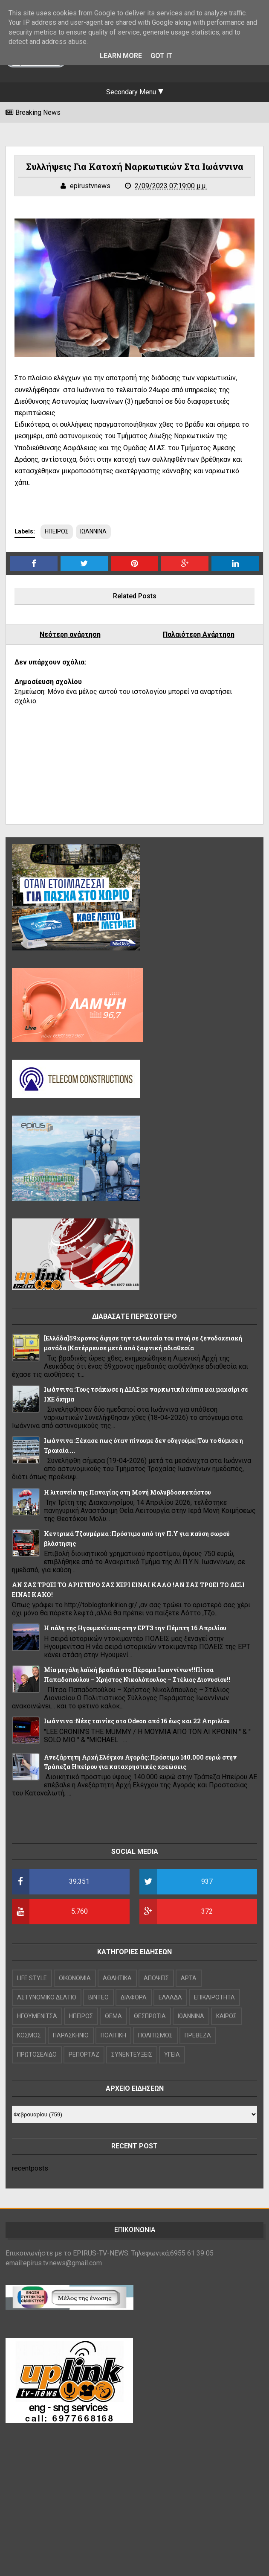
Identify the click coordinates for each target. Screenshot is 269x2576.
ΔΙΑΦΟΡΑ (134, 1997)
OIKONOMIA (75, 1978)
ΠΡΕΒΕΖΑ (198, 2035)
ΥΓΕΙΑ (172, 2054)
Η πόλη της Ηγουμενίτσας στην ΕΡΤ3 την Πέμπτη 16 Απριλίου (135, 1628)
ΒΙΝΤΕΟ (98, 1997)
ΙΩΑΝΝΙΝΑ (93, 531)
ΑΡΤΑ (189, 1978)
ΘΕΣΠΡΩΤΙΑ (150, 2016)
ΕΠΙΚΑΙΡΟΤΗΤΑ (214, 1997)
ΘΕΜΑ (113, 2016)
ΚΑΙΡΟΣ (226, 2016)
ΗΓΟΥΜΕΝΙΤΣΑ (37, 2016)
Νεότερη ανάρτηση (70, 634)
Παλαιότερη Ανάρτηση (198, 634)
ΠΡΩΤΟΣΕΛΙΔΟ (37, 2054)
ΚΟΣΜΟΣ (29, 2035)
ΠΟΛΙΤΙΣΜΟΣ (155, 2035)
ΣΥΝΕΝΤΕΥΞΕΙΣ (131, 2054)
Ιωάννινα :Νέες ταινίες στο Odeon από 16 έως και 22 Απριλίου (137, 1721)
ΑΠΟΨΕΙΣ (156, 1978)
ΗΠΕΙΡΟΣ (57, 531)
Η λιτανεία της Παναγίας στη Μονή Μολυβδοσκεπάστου (127, 1492)
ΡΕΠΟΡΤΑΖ (84, 2054)
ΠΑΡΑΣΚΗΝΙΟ (71, 2035)
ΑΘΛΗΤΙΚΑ (117, 1978)
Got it (161, 56)
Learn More (121, 56)
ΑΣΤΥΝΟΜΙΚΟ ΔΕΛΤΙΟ (46, 1997)
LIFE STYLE (32, 1978)
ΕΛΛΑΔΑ (170, 1997)
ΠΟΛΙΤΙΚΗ (113, 2035)
